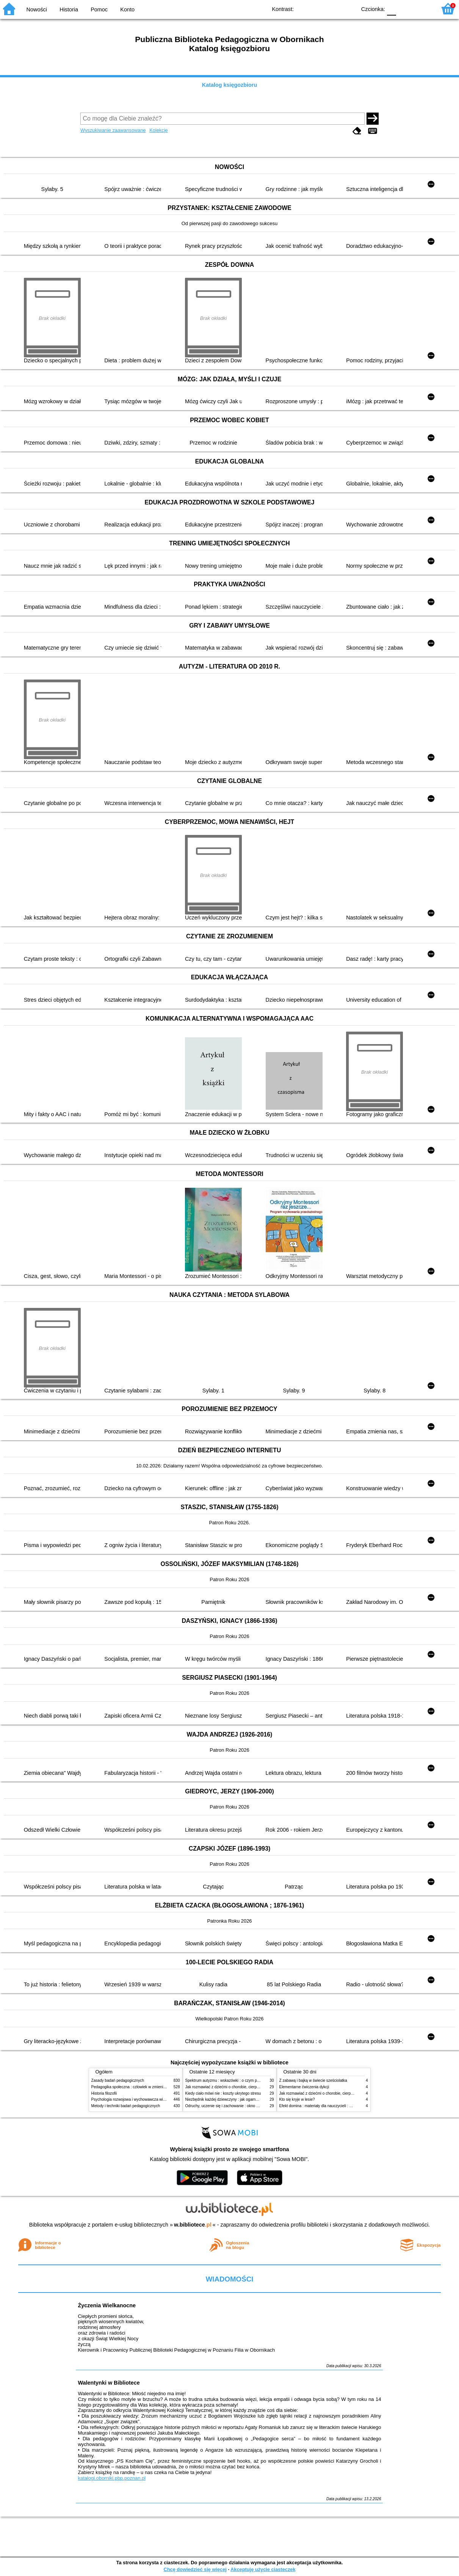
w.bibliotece (192, 2225)
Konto (127, 9)
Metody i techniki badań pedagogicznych (125, 2106)
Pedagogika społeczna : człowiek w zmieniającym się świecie (143, 2087)
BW (318, 8)
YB (333, 8)
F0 (391, 8)
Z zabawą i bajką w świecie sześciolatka (313, 2080)
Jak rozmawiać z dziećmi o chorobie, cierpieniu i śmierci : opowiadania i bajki (250, 2087)
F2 (422, 8)
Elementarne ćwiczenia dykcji (304, 2087)
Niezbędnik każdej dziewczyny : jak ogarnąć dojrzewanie (233, 2099)
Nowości (37, 9)
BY (348, 8)
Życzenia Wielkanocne (107, 2305)
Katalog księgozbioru (229, 85)
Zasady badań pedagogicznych (117, 2080)
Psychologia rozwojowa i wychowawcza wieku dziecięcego (141, 2099)
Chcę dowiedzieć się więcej (194, 2569)
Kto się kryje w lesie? (297, 2099)
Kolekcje (158, 130)
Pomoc (99, 9)
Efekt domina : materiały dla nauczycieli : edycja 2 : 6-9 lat (328, 2106)
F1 (404, 8)
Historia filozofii (104, 2093)
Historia (69, 9)
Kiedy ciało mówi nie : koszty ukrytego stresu (223, 2093)
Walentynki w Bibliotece (108, 2383)
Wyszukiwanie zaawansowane (113, 130)
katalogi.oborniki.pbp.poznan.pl (112, 2478)
